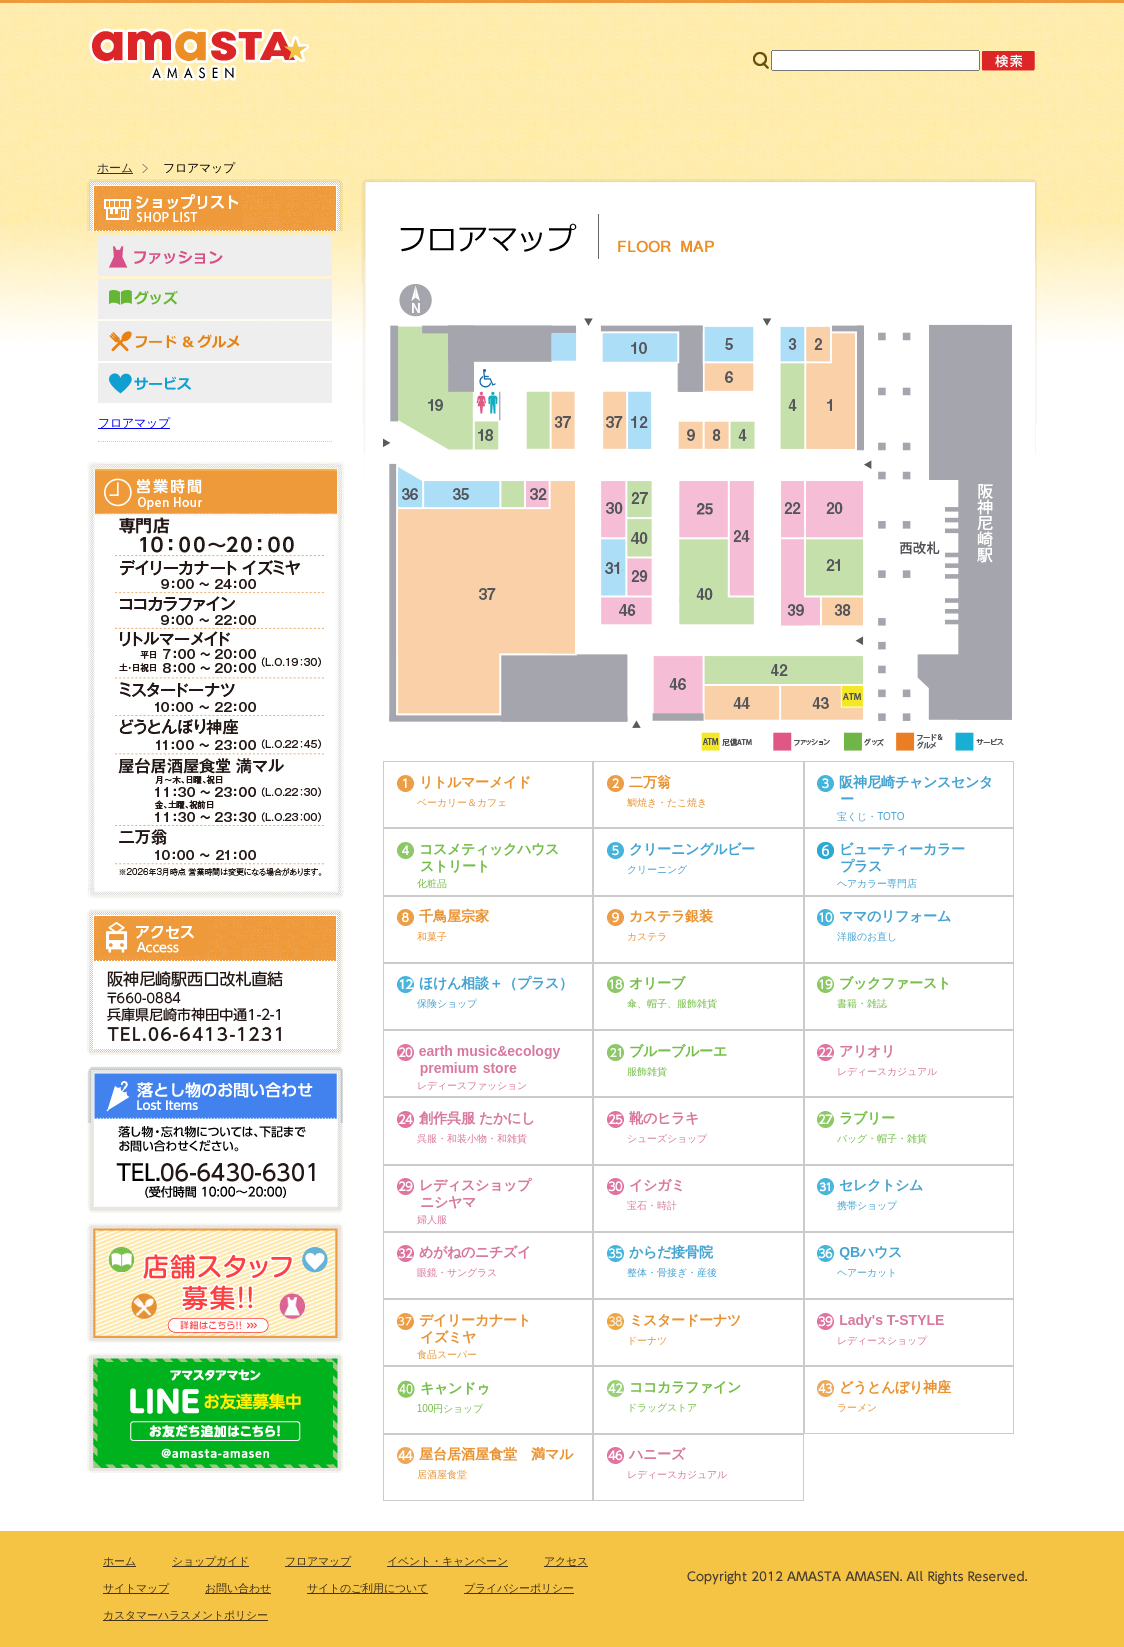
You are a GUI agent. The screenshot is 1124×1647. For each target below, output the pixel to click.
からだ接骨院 (671, 1253)
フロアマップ (529, 124)
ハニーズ (657, 1454)
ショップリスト (326, 124)
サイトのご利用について (367, 1588)
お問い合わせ (969, 19)
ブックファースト (895, 984)
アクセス (934, 124)
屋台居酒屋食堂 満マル (496, 1454)
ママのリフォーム (895, 916)
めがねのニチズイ (475, 1253)
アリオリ (867, 1051)
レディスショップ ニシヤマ (475, 1193)
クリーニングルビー (692, 849)
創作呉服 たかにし (477, 1118)
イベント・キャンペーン (447, 1561)
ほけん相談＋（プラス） (496, 984)
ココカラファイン (685, 1387)
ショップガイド (210, 1561)
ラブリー (867, 1118)
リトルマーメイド (475, 782)
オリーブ (657, 984)
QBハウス (870, 1253)
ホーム (157, 124)
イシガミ (657, 1185)
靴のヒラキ (664, 1118)
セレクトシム (881, 1185)
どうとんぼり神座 (895, 1387)
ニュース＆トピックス (732, 124)
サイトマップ (842, 19)
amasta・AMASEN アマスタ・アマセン (199, 52)
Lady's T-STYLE (891, 1320)
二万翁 (650, 782)
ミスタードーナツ (685, 1320)
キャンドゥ (455, 1388)
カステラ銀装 (671, 916)
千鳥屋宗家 (454, 916)
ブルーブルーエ (678, 1051)
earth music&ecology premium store (490, 1059)
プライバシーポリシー (519, 1588)
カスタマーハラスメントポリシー (185, 1615)
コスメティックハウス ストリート (489, 857)
